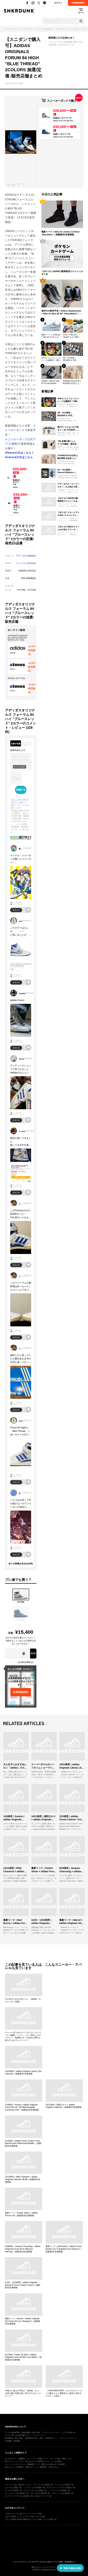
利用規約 (61, 2464)
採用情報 (16, 2441)
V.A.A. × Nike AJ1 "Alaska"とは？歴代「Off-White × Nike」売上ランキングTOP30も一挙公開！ (72, 336)
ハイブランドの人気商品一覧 (34, 2487)
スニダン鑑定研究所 (12, 2432)
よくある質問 (56, 2461)
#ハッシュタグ (19, 767)
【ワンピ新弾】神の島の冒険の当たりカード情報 (23, 2519)
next (31, 142)
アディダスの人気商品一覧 (40, 2493)
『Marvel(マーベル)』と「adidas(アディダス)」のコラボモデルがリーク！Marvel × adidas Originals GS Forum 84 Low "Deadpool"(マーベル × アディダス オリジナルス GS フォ (71, 1930)
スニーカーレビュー (26, 744)
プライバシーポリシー (68, 2438)
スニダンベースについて (51, 2432)
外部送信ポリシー (51, 2438)
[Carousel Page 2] (20, 184)
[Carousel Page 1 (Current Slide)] (18, 184)
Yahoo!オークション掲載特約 (36, 2467)
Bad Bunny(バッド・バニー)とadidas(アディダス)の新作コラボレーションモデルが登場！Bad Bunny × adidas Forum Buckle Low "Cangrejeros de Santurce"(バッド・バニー (15, 1930)
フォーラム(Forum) (26, 563)
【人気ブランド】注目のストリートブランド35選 (23, 2514)
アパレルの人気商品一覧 (64, 2485)
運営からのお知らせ (49, 2464)
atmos (13, 185)
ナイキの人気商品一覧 (13, 2490)
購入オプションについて (14, 2461)
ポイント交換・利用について (61, 2459)
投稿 (33, 1653)
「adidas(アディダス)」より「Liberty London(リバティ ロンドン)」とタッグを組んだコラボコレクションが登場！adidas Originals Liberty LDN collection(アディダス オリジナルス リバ (72, 1775)
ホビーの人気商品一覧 (13, 2487)
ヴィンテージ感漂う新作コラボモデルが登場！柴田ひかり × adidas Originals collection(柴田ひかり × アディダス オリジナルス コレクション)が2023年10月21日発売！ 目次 (44, 1827)
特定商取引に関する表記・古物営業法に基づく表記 (24, 2438)
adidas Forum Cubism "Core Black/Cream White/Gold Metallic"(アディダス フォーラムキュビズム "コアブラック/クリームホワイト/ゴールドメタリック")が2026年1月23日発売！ (71, 1827)
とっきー (20, 1204)
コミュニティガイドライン (15, 2464)
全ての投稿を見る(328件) (20, 1563)
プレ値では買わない (25, 1662)
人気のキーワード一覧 (42, 2496)
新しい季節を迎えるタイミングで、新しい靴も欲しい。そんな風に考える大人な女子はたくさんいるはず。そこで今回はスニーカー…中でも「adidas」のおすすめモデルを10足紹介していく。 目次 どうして (15, 1775)
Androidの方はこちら (19, 457)
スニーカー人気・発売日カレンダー (18, 2485)
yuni (21, 921)
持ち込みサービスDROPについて (37, 2461)
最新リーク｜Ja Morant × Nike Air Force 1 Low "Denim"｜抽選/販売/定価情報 (51, 336)
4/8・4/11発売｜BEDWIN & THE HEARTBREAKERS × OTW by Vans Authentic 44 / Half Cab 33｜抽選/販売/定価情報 (72, 359)
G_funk (22, 1131)
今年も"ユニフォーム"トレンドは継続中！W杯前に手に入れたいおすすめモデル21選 (51, 359)
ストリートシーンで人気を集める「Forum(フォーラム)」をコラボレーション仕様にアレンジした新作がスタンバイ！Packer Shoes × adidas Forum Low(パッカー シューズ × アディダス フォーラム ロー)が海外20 (43, 1878)
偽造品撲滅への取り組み (31, 2432)
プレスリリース (38, 2435)
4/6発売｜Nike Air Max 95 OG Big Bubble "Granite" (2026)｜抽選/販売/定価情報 (51, 382)
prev (10, 142)
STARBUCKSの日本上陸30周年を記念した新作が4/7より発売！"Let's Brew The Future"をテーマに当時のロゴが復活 (73, 382)
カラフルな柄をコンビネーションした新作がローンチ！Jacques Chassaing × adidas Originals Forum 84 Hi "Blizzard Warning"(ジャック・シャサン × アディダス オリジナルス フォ (71, 1878)
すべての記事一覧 (50, 2519)
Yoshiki (22, 994)
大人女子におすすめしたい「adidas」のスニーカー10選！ (15, 1767)
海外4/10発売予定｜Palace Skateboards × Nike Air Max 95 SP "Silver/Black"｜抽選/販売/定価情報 (61, 312)
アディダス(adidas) (26, 555)
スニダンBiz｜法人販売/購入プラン (18, 2435)
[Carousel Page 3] (23, 184)
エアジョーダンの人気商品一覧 (35, 2490)
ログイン (58, 3)
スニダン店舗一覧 (68, 2432)
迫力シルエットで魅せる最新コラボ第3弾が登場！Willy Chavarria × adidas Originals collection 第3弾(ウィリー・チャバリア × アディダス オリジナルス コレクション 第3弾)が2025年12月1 (15, 1878)
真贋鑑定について (25, 2459)
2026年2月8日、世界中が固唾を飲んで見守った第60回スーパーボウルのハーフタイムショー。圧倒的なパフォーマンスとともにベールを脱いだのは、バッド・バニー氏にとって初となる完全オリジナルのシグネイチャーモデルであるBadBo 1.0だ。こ (43, 1775)
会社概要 (8, 2441)
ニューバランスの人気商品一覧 (16, 2493)
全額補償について (33, 2464)
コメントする (16, 910)
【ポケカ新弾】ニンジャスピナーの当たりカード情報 (25, 2516)
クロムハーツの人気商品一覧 (62, 2493)
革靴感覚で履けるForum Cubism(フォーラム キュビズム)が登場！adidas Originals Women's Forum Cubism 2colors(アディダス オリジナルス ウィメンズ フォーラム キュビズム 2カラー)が (44, 1930)
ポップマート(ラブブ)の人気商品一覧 (19, 2496)
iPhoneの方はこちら (18, 452)
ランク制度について (40, 2459)
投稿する (20, 789)
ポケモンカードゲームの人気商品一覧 (61, 2487)
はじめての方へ (11, 2459)
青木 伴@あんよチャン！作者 (20, 849)
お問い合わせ (53, 2467)
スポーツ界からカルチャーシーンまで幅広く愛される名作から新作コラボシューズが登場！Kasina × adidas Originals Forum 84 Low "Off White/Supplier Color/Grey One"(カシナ (15, 1827)
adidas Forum (17, 1000)
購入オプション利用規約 (14, 2467)
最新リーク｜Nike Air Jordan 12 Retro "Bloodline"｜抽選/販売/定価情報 (60, 233)
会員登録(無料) (78, 3)
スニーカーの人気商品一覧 (43, 2485)
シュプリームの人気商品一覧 (59, 2490)
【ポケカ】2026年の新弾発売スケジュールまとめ (62, 272)
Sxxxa (21, 1059)
